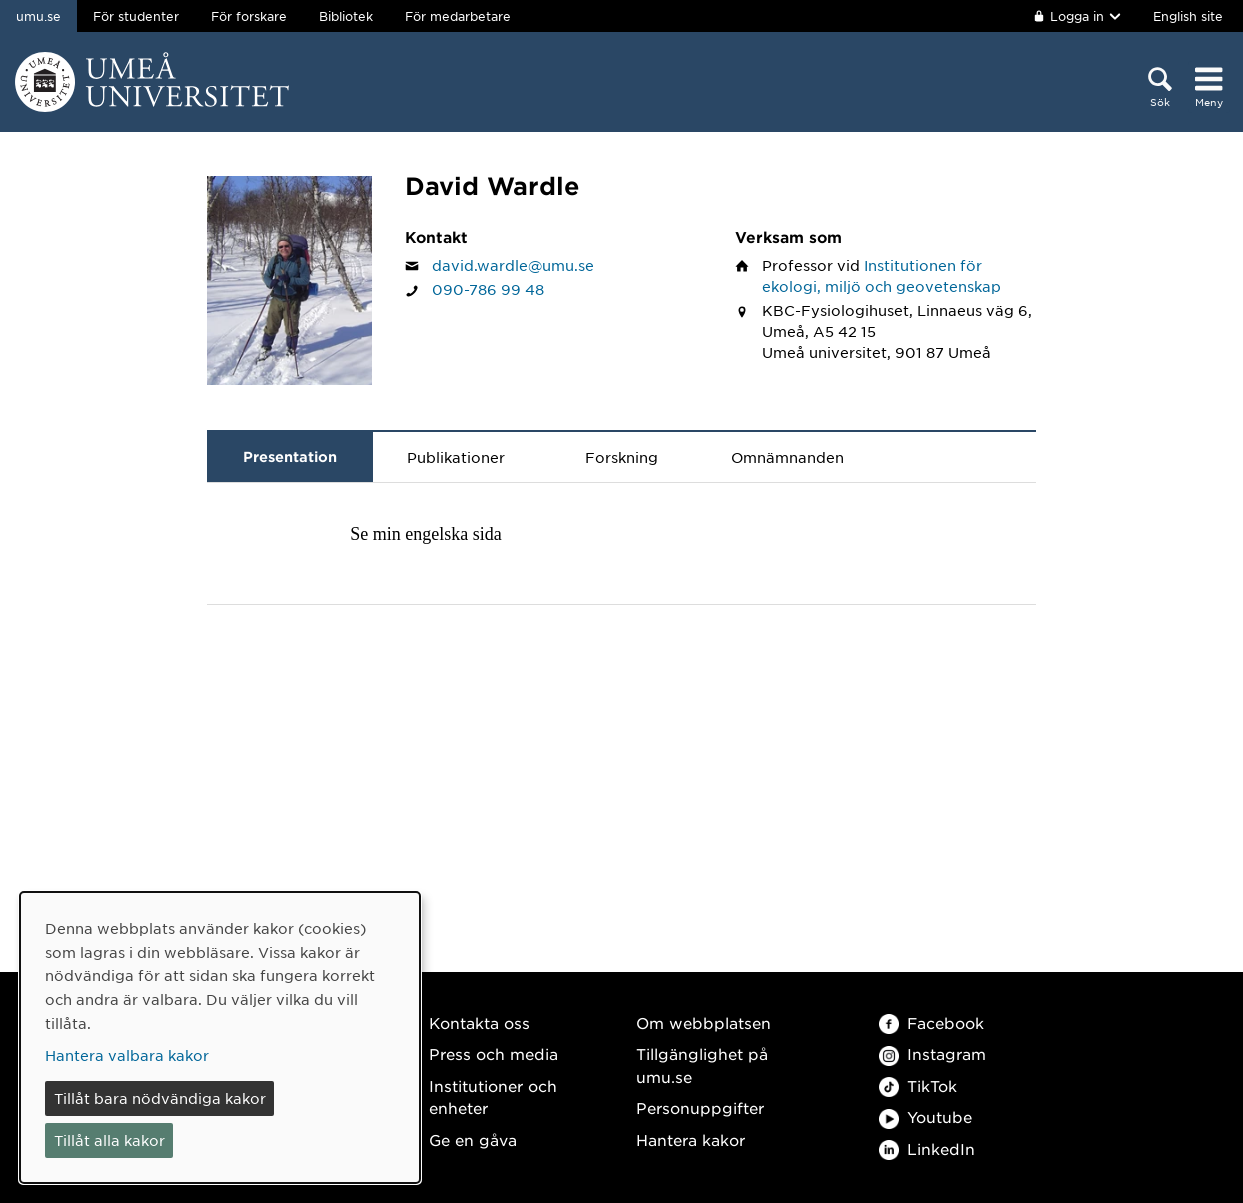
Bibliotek (346, 16)
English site (1188, 16)
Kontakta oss (479, 1022)
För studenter (136, 16)
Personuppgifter (700, 1107)
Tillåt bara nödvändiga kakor (160, 1098)
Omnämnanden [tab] (787, 457)
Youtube (925, 1116)
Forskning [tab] (621, 457)
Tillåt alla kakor (109, 1140)
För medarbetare (458, 16)
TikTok (918, 1085)
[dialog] (220, 1037)
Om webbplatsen (703, 1022)
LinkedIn (927, 1148)
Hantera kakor (690, 1139)
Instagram (932, 1053)
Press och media (493, 1053)
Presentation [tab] (290, 456)
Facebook (931, 1022)
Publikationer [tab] (456, 457)
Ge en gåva (473, 1139)
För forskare (249, 16)
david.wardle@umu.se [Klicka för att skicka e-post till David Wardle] (513, 265)
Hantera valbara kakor (127, 1055)
